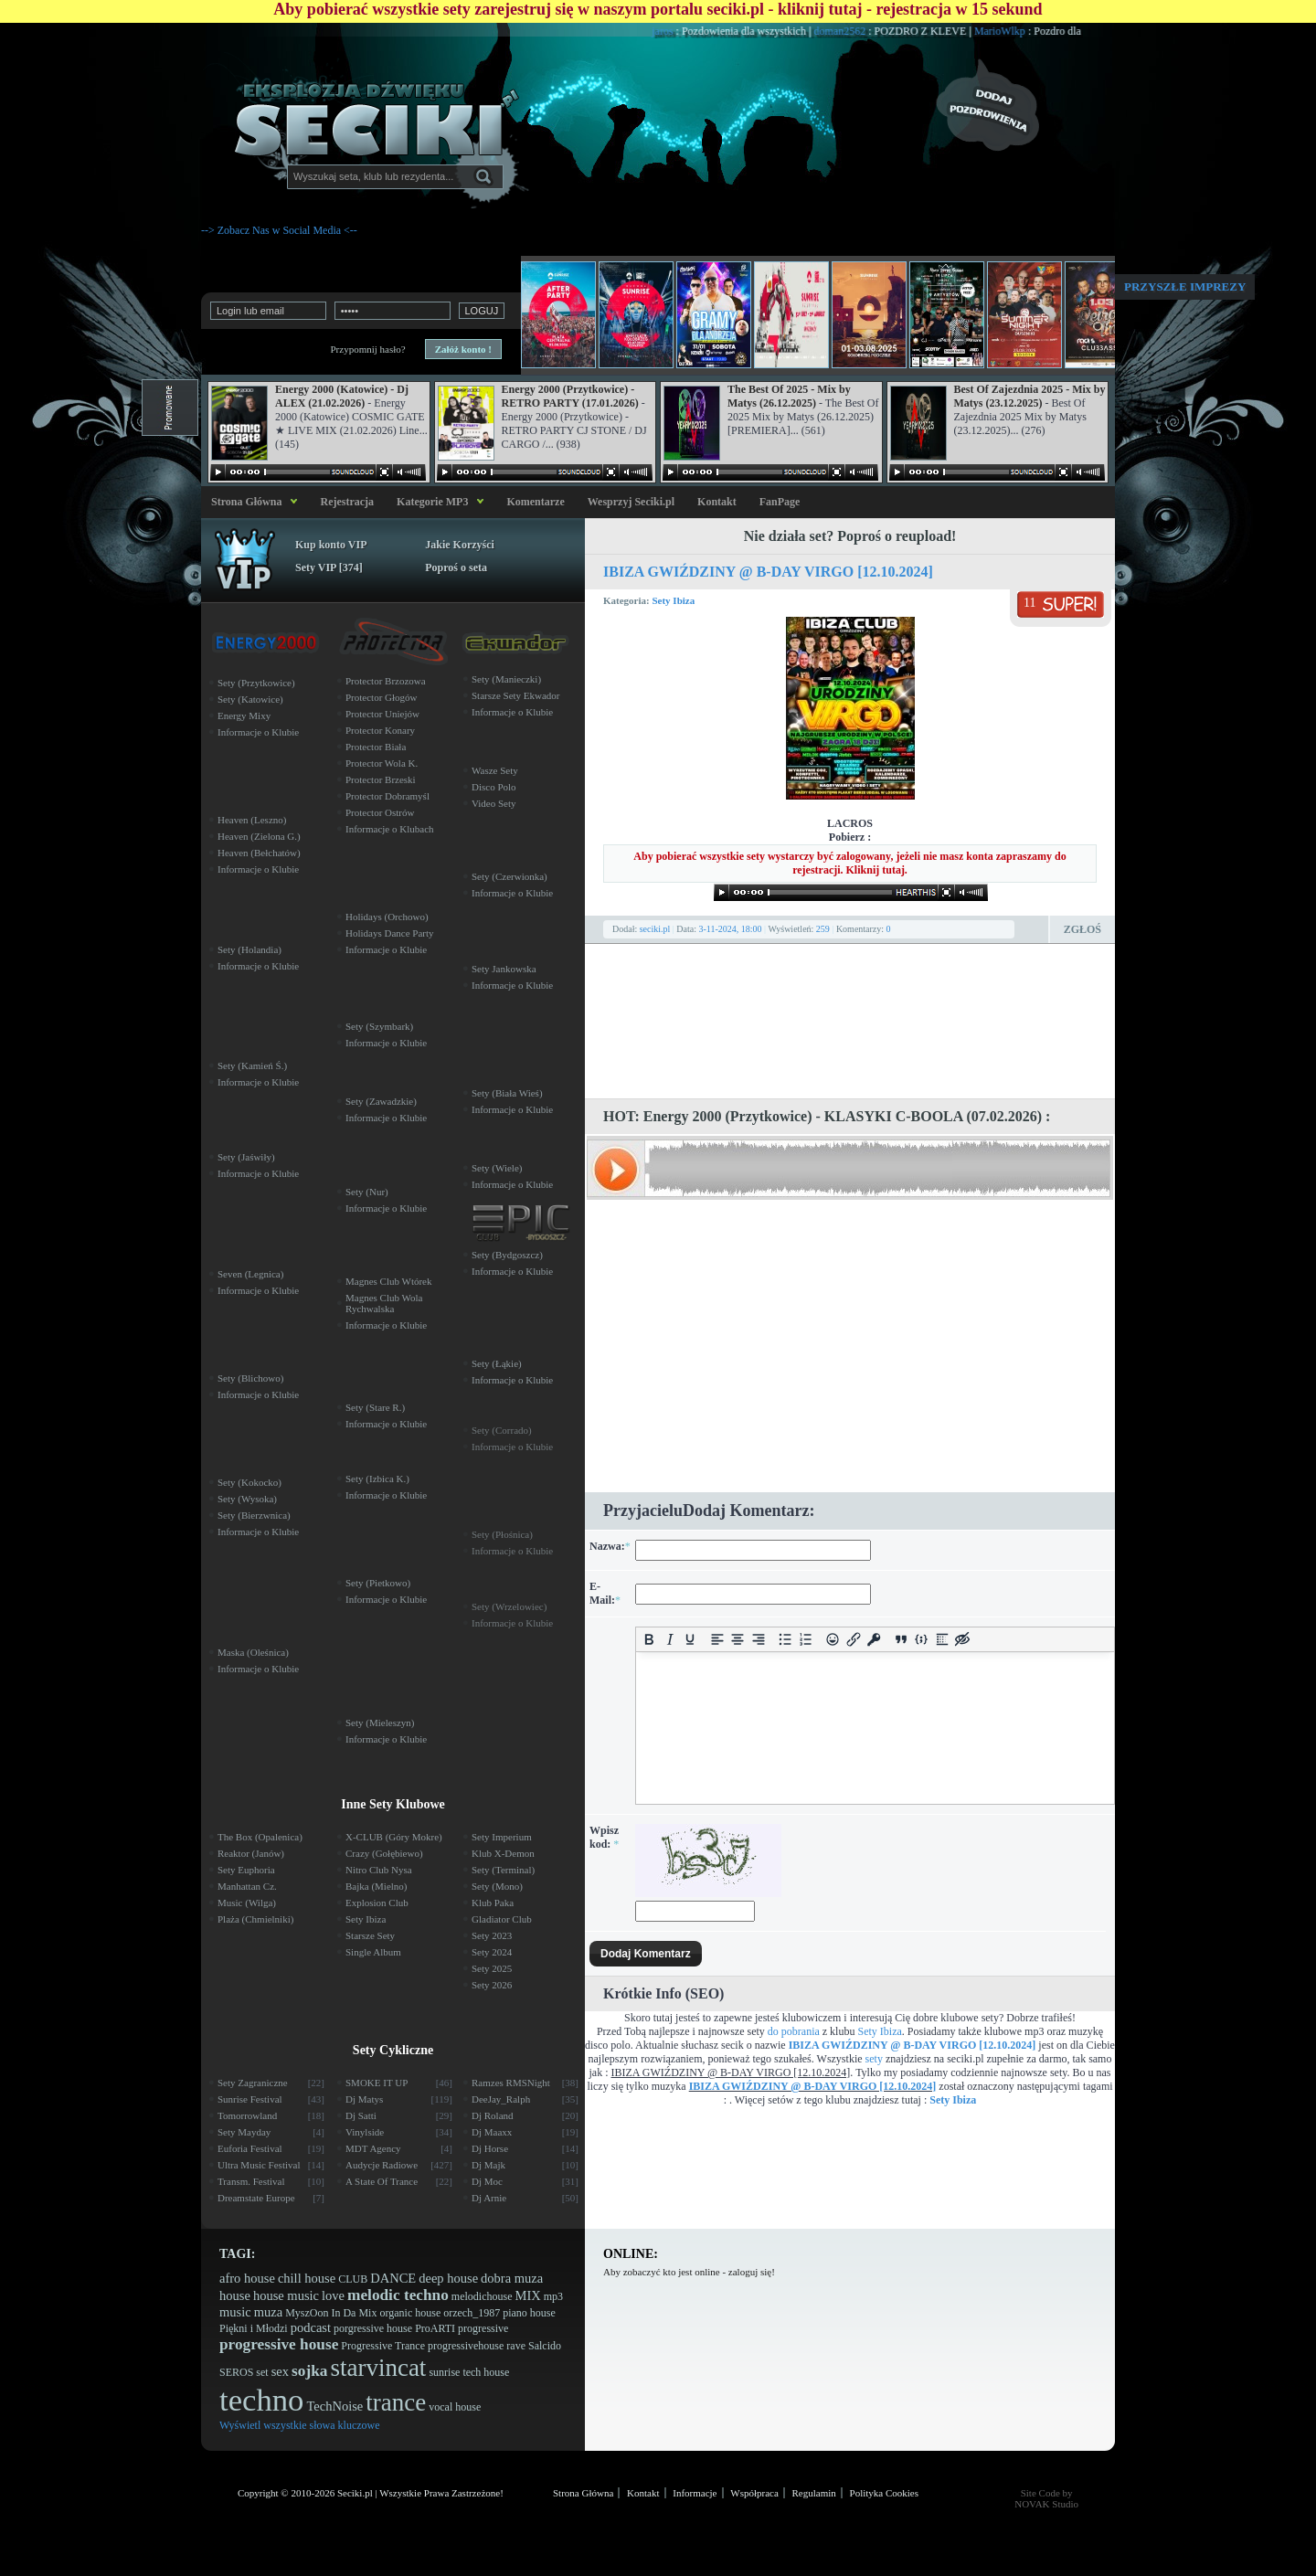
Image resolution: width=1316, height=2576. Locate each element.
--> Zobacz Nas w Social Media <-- (279, 230)
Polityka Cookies (884, 2492)
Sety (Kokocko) (249, 1482)
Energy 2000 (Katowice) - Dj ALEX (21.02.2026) (342, 396)
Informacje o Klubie (258, 731)
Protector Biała (375, 746)
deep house (448, 2278)
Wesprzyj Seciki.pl (631, 501)
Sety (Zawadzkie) (381, 1101)
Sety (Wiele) (497, 1167)
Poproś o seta (456, 567)
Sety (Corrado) (502, 1430)
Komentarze (535, 501)
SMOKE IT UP (398, 2082)
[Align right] (758, 1639)
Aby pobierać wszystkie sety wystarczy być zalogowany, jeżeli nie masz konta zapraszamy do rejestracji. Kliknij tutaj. (849, 863)
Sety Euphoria (246, 1869)
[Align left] (716, 1639)
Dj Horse (525, 2148)
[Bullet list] (785, 1639)
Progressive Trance (383, 2345)
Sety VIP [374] (329, 567)
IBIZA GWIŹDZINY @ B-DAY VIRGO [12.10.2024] (768, 571)
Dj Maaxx (525, 2131)
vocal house (455, 2407)
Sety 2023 (492, 1935)
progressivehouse (466, 2345)
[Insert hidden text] (962, 1639)
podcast (311, 2327)
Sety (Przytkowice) (256, 682)
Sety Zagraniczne (271, 2082)
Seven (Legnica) (250, 1273)
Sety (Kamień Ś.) (252, 1065)
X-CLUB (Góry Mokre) (393, 1836)
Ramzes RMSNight (525, 2082)
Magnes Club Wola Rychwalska (383, 1303)
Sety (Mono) (497, 1886)
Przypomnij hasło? (367, 349)
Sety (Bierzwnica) (254, 1515)
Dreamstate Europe (271, 2197)
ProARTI (435, 2328)
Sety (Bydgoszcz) (507, 1254)
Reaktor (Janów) (251, 1853)
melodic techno (398, 2295)
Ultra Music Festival (271, 2164)
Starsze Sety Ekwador (516, 695)
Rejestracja (347, 501)
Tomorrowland (271, 2115)
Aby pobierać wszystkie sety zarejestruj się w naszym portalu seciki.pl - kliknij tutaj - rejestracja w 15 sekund (657, 9)
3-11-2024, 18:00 (730, 929)
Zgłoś (1082, 929)
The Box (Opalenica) (260, 1836)
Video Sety (494, 803)
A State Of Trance (398, 2181)
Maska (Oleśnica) (253, 1652)
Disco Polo (494, 786)
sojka (309, 2371)
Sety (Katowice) (250, 699)
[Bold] (649, 1639)
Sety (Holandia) (249, 949)
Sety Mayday (271, 2131)
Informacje (694, 2492)
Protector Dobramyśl (387, 795)
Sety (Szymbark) (379, 1026)
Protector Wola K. (381, 763)
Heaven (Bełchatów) (259, 852)
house (234, 2295)
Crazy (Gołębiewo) (384, 1853)
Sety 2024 (492, 1951)
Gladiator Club (502, 1918)
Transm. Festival (271, 2181)
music (235, 2312)
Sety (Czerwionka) (509, 876)
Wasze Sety (495, 770)
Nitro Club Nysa (378, 1869)
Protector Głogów (381, 697)
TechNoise (334, 2406)
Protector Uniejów (382, 713)
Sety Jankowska (504, 968)
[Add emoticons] (833, 1639)
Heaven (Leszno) (252, 819)
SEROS (236, 2372)
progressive (483, 2328)
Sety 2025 (492, 1968)
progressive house (278, 2344)
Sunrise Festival (271, 2099)
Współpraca (754, 2492)
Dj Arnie (525, 2197)
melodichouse (482, 2296)
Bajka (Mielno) (376, 1886)
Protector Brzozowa (385, 680)
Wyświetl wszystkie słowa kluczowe (299, 2425)
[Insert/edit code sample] (921, 1639)
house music (286, 2295)
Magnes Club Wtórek (388, 1281)
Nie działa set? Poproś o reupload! (850, 536)
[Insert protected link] (874, 1639)
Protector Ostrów (379, 812)
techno (261, 2400)
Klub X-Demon (503, 1853)
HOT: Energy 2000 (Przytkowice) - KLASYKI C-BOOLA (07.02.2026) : (826, 1116)
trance (396, 2402)
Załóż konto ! (463, 349)
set (262, 2372)
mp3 (553, 2296)
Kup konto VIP (330, 544)
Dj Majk (525, 2164)
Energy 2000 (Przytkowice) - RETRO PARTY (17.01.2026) (570, 396)
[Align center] (737, 1639)
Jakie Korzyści (459, 544)
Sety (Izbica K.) (377, 1478)
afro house (247, 2278)
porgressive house (373, 2328)
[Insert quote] (900, 1639)
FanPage (780, 501)
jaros (699, 31)
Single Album (373, 1951)
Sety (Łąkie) (497, 1363)
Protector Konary (380, 730)
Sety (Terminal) (503, 1869)
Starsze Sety (370, 1935)
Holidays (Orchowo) (387, 916)
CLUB (352, 2279)
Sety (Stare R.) (375, 1407)
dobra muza (512, 2278)
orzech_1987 (471, 2312)
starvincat (378, 2367)
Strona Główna (243, 501)
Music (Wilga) (247, 1902)
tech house (485, 2372)
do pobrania (794, 2031)
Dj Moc (525, 2181)
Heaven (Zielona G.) (259, 836)
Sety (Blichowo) (250, 1378)
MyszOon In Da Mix (331, 2312)
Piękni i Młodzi (253, 2328)
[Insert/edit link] (853, 1639)
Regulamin (814, 2492)
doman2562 (876, 31)
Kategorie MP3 (432, 501)
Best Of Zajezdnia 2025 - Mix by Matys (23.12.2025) (1030, 396)
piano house (529, 2312)
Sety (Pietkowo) (377, 1582)
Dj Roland (525, 2115)
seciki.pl (655, 929)
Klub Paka (493, 1902)
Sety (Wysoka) (247, 1498)
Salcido (544, 2345)
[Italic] (669, 1639)
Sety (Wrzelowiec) (509, 1606)
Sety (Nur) (366, 1191)
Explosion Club (377, 1902)
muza (268, 2312)
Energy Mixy (244, 715)
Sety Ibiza (673, 600)
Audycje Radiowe (398, 2164)
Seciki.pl (354, 2492)
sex (280, 2371)
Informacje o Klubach (389, 828)
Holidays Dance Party (389, 933)
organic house (409, 2312)
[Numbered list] (805, 1639)
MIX (527, 2295)
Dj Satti (398, 2115)
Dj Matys (398, 2099)
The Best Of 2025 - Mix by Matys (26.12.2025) (789, 396)
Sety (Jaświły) (246, 1156)
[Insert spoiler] (941, 1639)
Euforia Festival (271, 2148)
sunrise (444, 2372)
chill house (306, 2278)
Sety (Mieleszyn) (379, 1722)
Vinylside (398, 2131)
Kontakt (717, 501)
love (333, 2295)
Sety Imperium (502, 1836)
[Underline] (690, 1639)
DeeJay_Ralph (525, 2099)
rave (515, 2345)
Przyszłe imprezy (1185, 286)
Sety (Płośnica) (502, 1534)
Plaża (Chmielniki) (255, 1918)
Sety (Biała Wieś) (507, 1092)
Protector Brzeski (380, 779)
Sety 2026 (492, 1984)
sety (874, 2058)
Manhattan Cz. (247, 1886)
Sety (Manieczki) (506, 678)
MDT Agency (398, 2148)
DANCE (393, 2278)
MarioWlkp (1037, 31)
